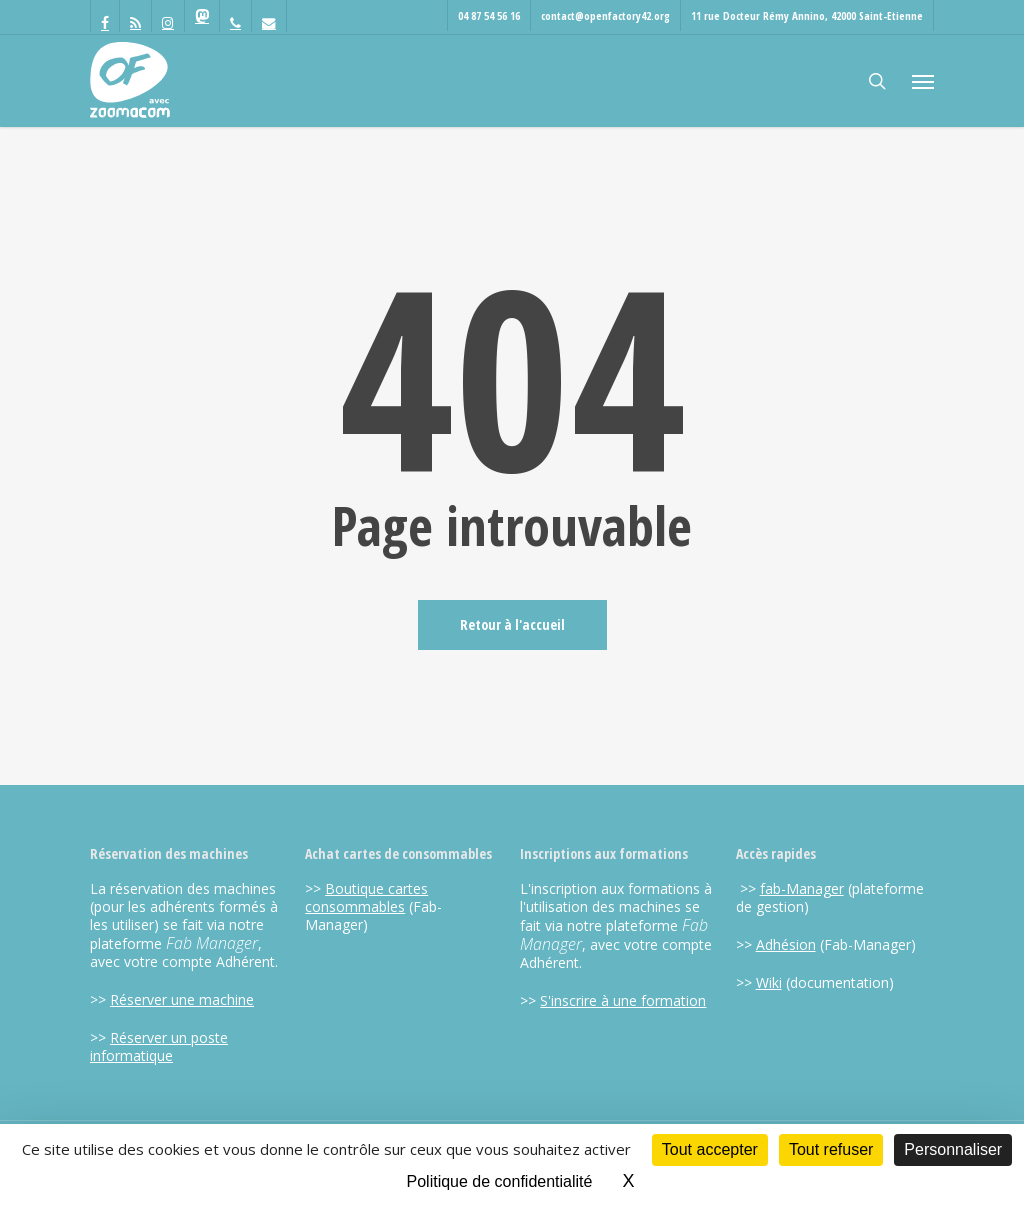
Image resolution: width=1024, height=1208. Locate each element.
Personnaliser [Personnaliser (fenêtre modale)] (953, 1149)
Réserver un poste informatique (159, 1046)
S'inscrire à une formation (623, 1000)
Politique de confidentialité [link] (500, 1181)
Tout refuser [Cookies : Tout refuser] (831, 1149)
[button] (923, 81)
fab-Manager (802, 888)
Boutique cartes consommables (366, 897)
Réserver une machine (182, 999)
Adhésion (786, 944)
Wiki (769, 982)
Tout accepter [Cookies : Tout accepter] (710, 1149)
